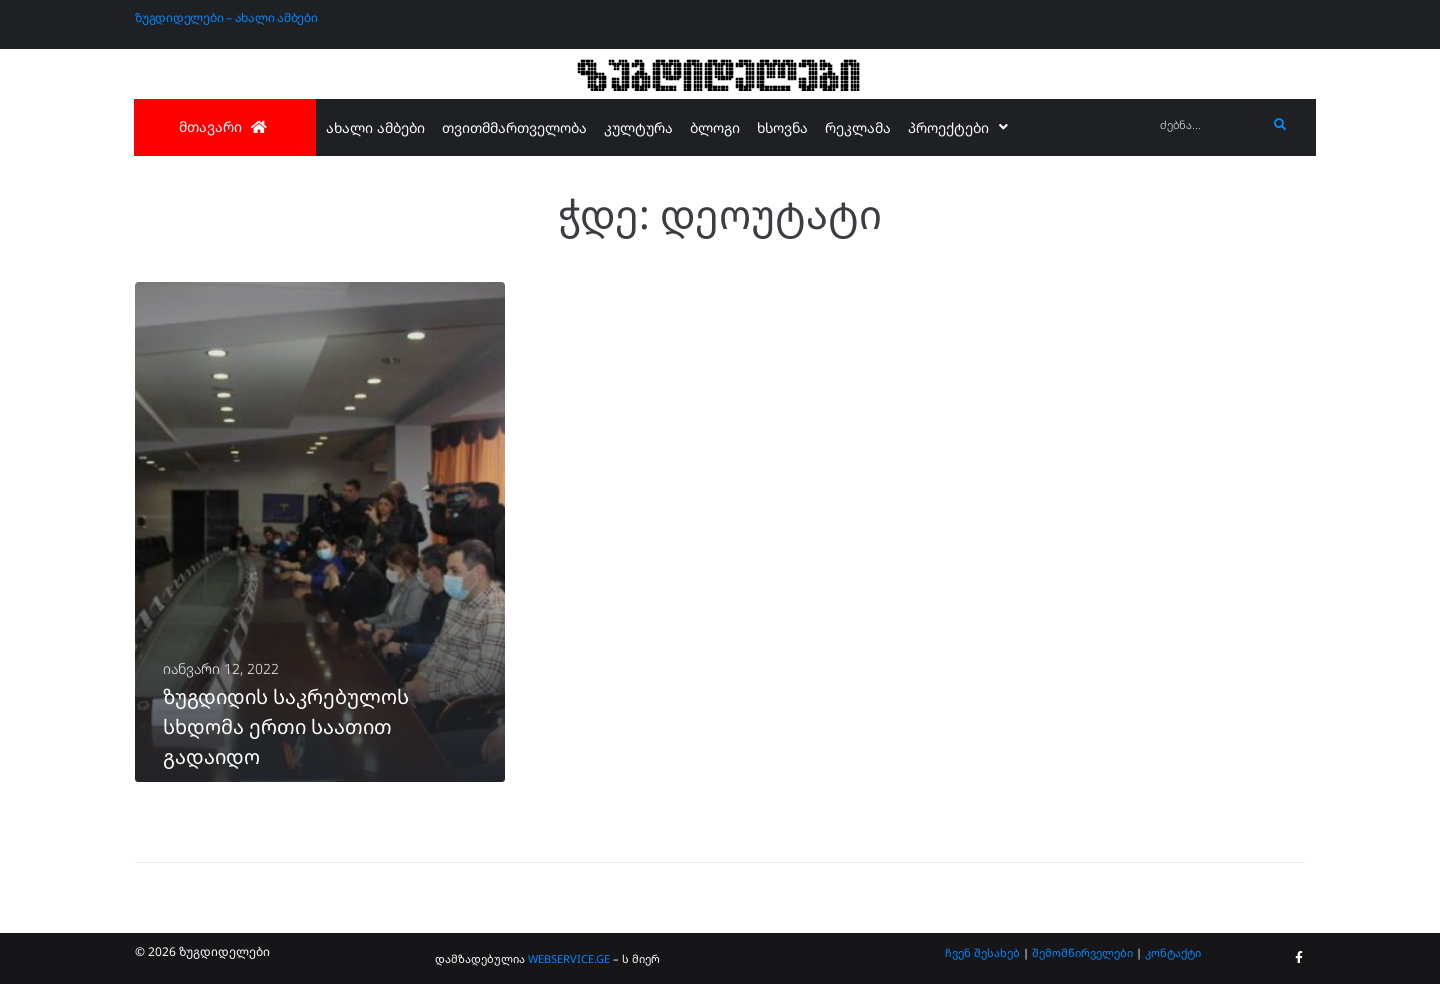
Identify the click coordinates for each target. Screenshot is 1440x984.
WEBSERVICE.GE (569, 958)
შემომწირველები (1082, 952)
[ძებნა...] (1208, 125)
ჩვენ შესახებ (982, 952)
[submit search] (1280, 125)
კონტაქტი (1173, 952)
